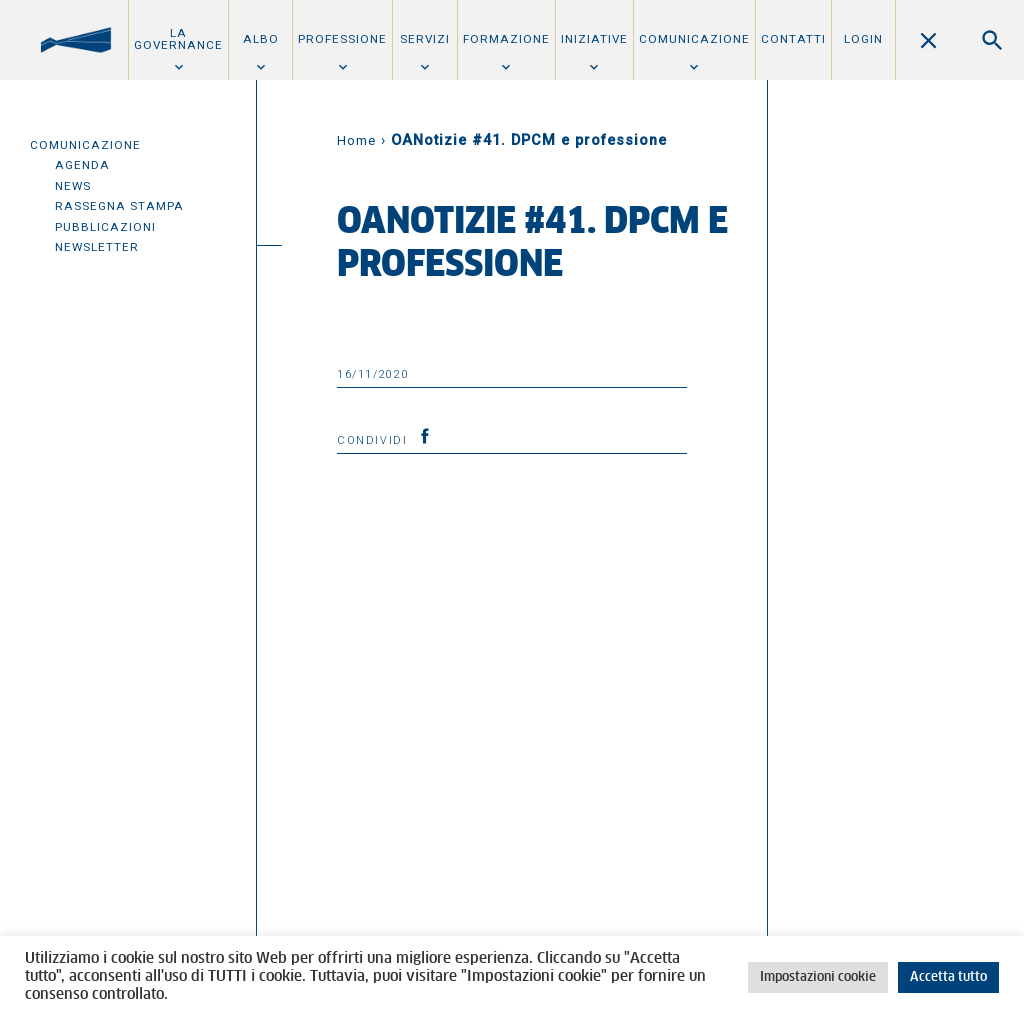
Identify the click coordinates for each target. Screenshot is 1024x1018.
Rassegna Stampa (119, 206)
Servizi (425, 39)
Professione (342, 39)
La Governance (178, 39)
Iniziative (594, 39)
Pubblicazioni (105, 227)
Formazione (506, 39)
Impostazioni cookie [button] (818, 977)
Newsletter (97, 247)
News (73, 186)
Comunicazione (694, 39)
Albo (261, 39)
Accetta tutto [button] (948, 977)
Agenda (82, 165)
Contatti (793, 39)
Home (356, 140)
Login (863, 39)
